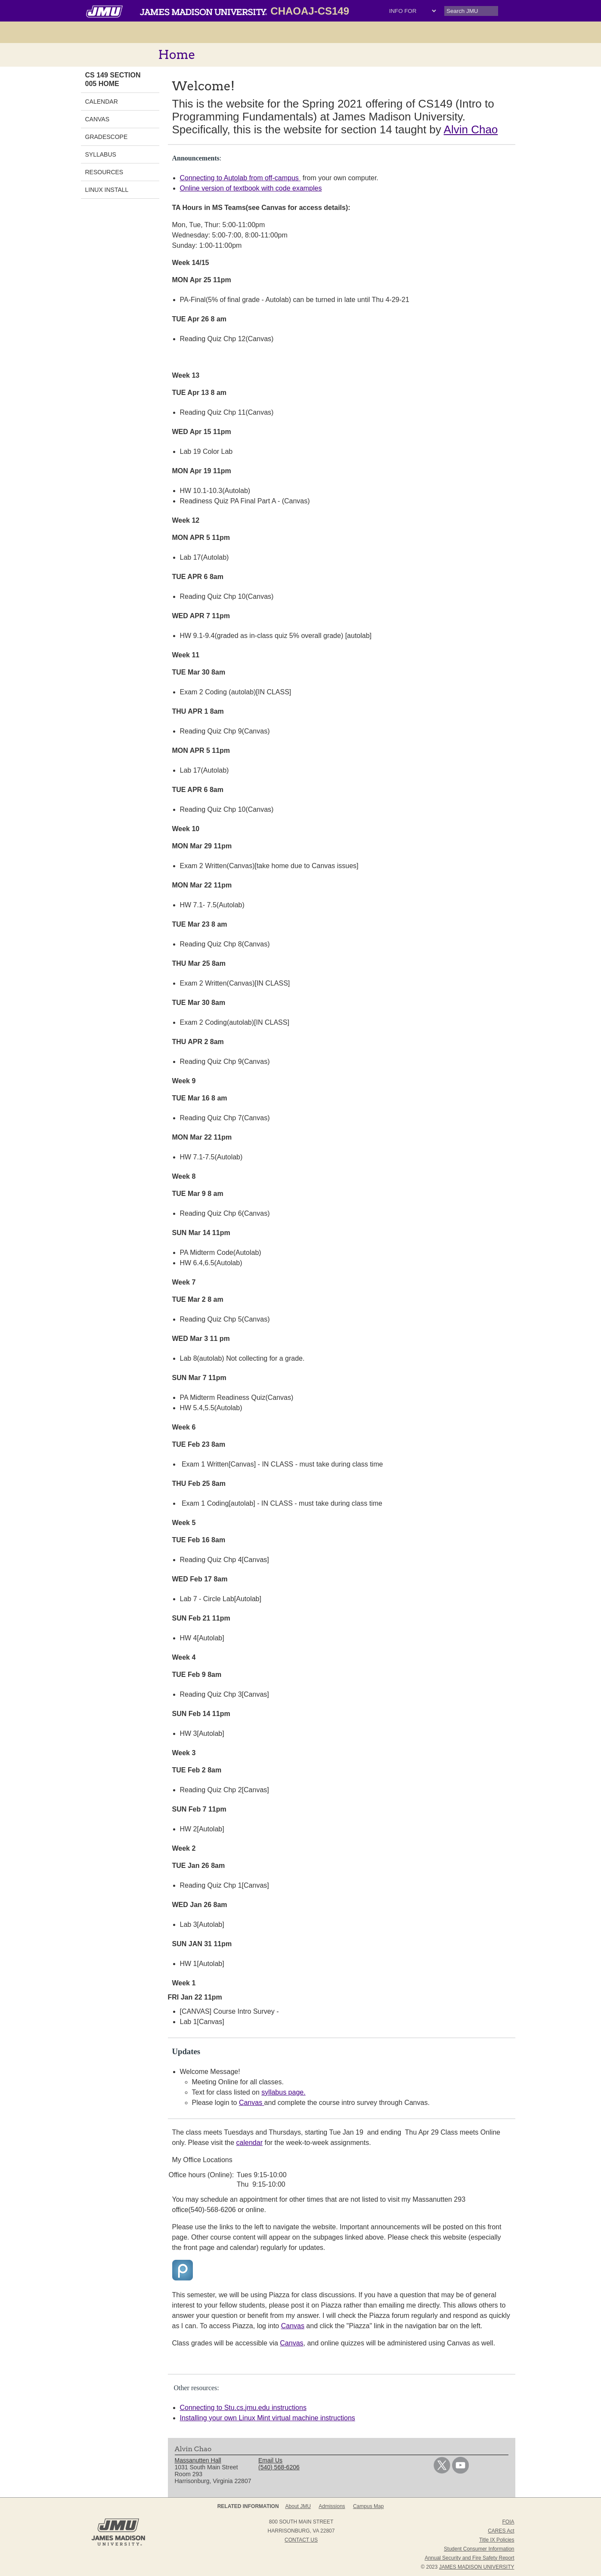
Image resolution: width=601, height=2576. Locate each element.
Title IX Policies (496, 2540)
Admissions (332, 2506)
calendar (249, 2142)
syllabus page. (283, 2092)
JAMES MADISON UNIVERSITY (476, 2567)
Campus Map (368, 2506)
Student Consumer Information (479, 2549)
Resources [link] (104, 172)
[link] (442, 2471)
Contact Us (301, 2540)
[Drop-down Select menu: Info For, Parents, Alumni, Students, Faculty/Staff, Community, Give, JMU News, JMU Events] (412, 11)
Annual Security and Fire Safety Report (469, 2558)
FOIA (508, 2522)
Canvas (251, 2102)
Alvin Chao (471, 129)
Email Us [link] (270, 2460)
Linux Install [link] (107, 189)
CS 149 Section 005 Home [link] (113, 79)
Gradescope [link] (106, 136)
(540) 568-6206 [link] (279, 2467)
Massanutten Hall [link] (198, 2460)
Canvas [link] (97, 119)
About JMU (298, 2506)
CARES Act (501, 2531)
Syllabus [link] (100, 154)
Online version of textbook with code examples (251, 188)
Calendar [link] (101, 101)
